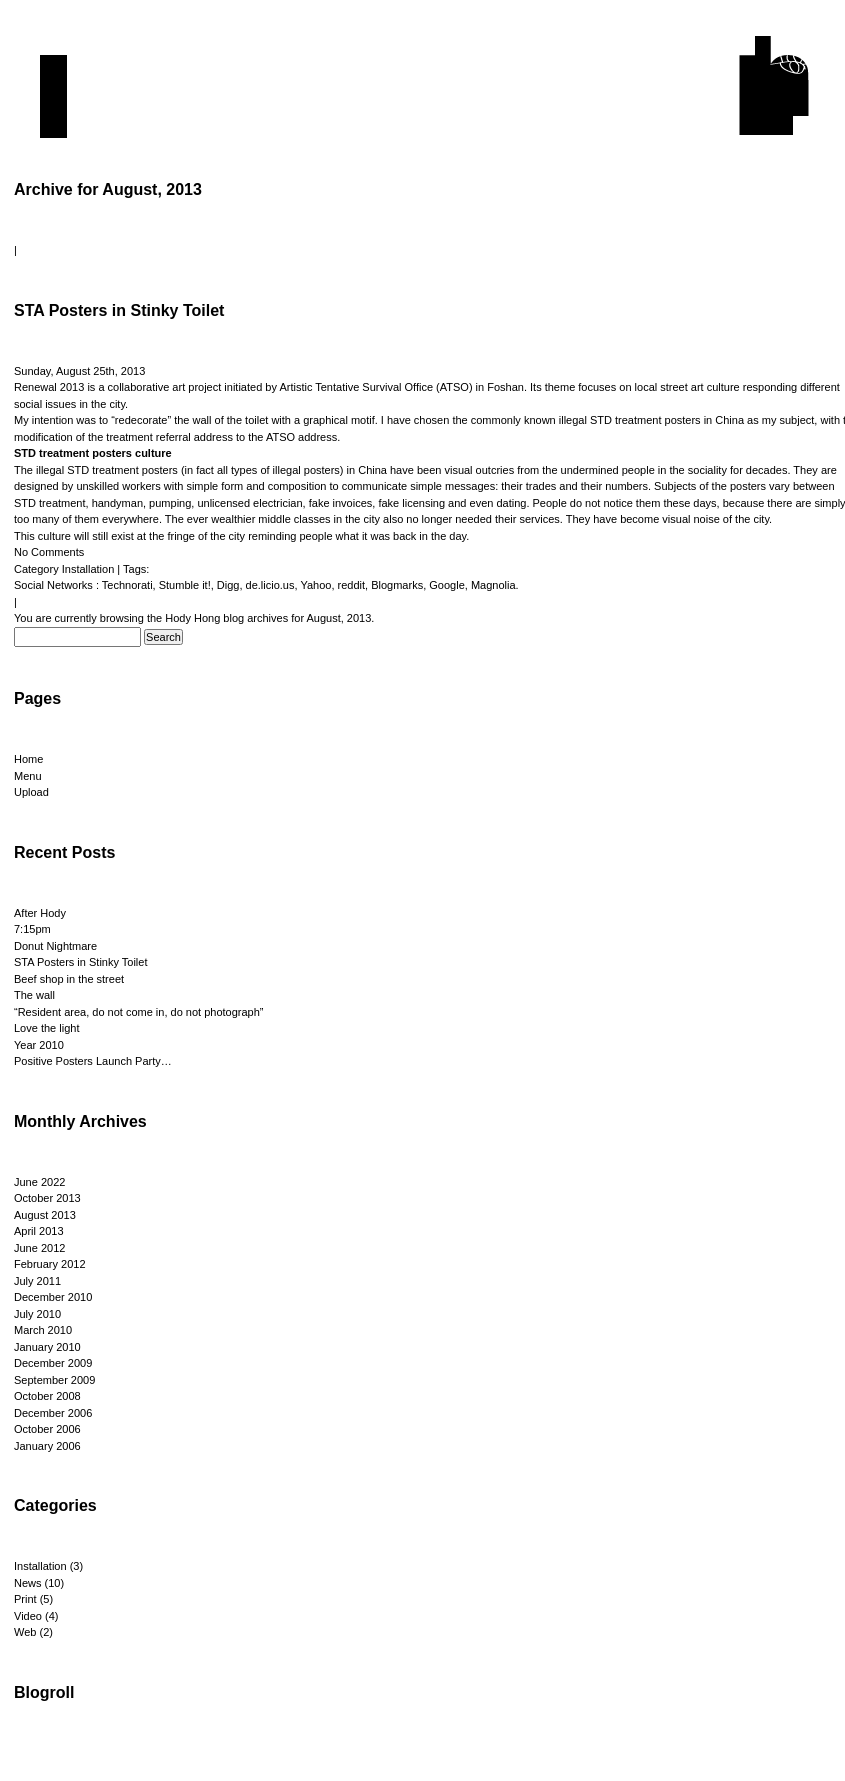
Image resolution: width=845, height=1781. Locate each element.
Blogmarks (397, 585)
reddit (352, 585)
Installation (88, 569)
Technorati (127, 585)
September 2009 (54, 1380)
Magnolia (493, 585)
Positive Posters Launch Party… (93, 1061)
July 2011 (37, 1281)
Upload (31, 792)
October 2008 (47, 1396)
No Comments (49, 552)
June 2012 (39, 1248)
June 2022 (39, 1182)
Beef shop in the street (69, 979)
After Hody (40, 913)
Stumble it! (185, 585)
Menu (28, 776)
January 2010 (47, 1347)
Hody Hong (192, 618)
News (28, 1583)
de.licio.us (270, 585)
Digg (228, 585)
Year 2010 (39, 1045)
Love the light (46, 1028)
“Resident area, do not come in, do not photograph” (139, 1012)
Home (28, 759)
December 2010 (53, 1297)
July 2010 (37, 1314)
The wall (34, 995)
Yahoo (315, 585)
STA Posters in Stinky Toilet (119, 310)
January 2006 (47, 1446)
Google (446, 585)
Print (25, 1599)
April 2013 (39, 1231)
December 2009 (53, 1363)
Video (28, 1616)
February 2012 (50, 1264)
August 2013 (45, 1215)
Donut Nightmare (55, 946)
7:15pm (32, 929)
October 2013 (47, 1198)
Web (25, 1632)
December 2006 (53, 1413)
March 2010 (43, 1330)
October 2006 (47, 1429)
